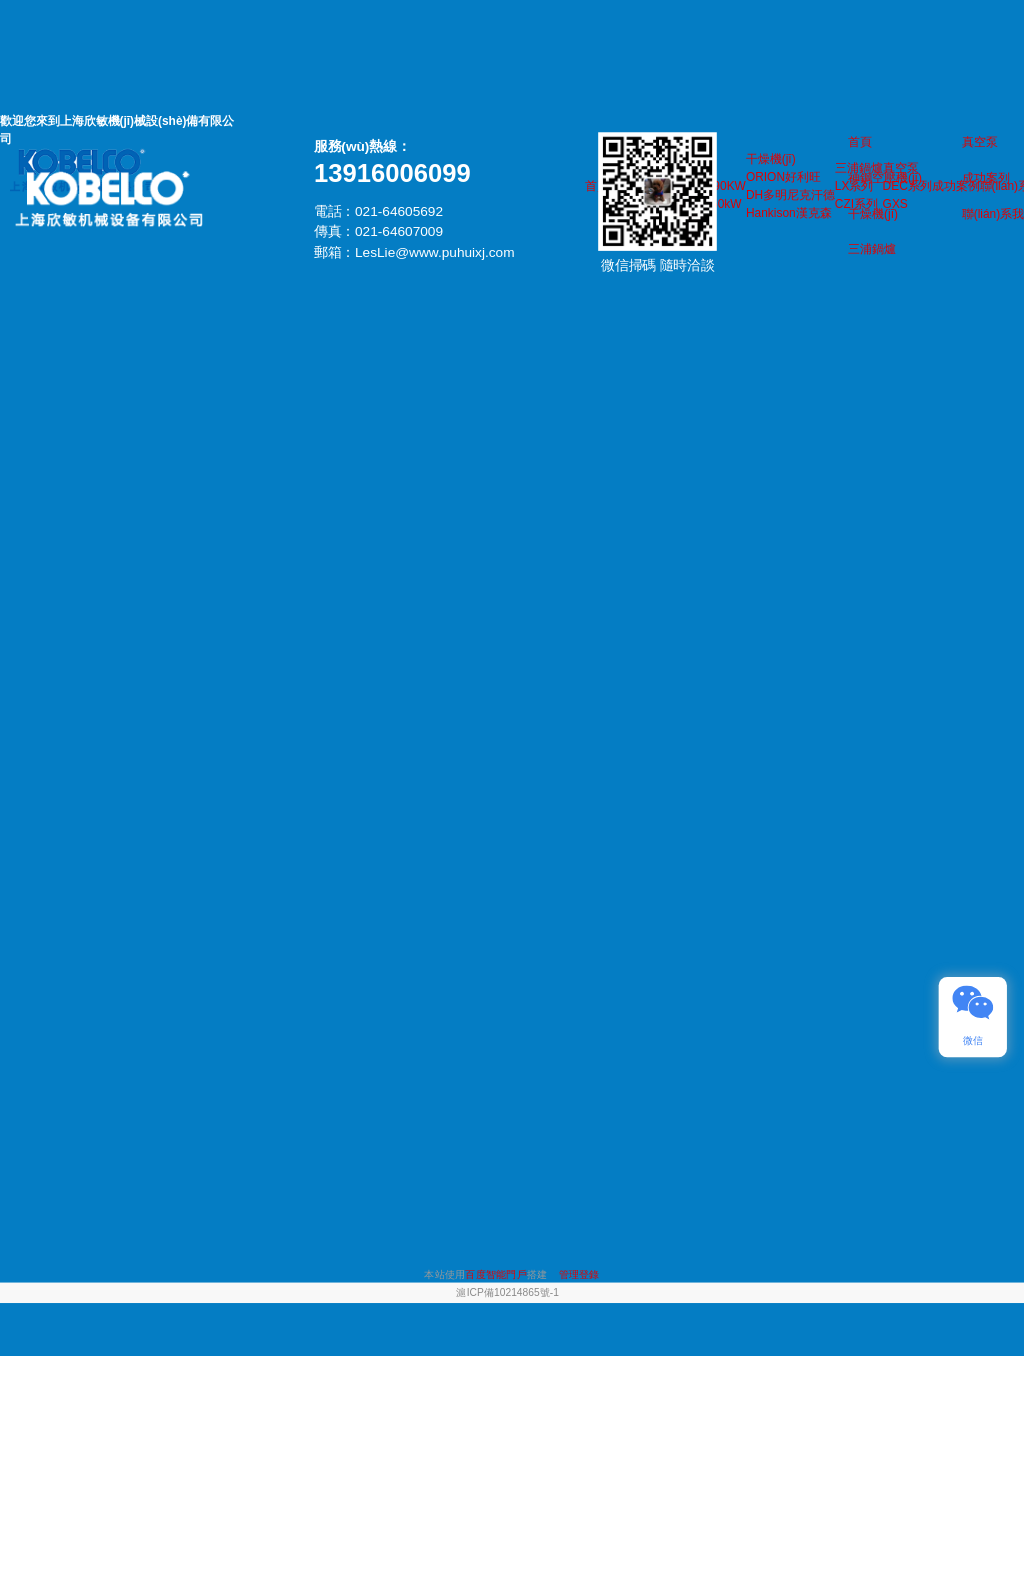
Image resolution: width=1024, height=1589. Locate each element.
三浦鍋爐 (872, 249)
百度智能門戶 (495, 1275)
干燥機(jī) (873, 213)
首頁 (860, 142)
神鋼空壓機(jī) (885, 177)
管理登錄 (579, 1275)
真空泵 (980, 142)
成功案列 (986, 177)
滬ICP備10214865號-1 (507, 1293)
